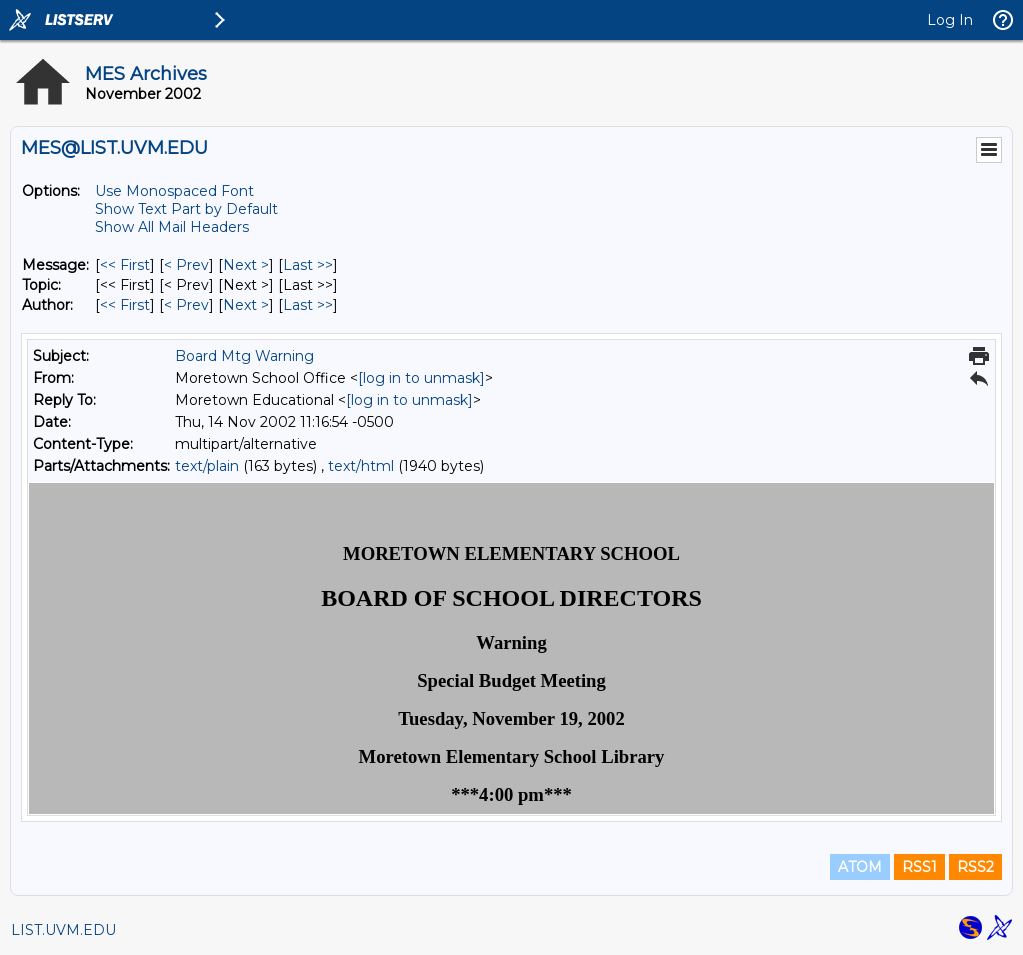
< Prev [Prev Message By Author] (186, 305)
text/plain (207, 466)
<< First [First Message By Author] (125, 305)
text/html (361, 466)
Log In (950, 20)
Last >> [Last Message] (308, 265)
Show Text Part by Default (186, 209)
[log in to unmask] (421, 378)
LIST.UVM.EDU (63, 930)
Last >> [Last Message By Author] (308, 305)
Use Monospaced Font (174, 191)
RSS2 (975, 867)
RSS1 (919, 867)
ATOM (860, 867)
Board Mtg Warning (244, 356)
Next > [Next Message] (246, 265)
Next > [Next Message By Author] (246, 305)
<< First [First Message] (125, 265)
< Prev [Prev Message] (186, 265)
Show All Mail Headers (172, 227)
